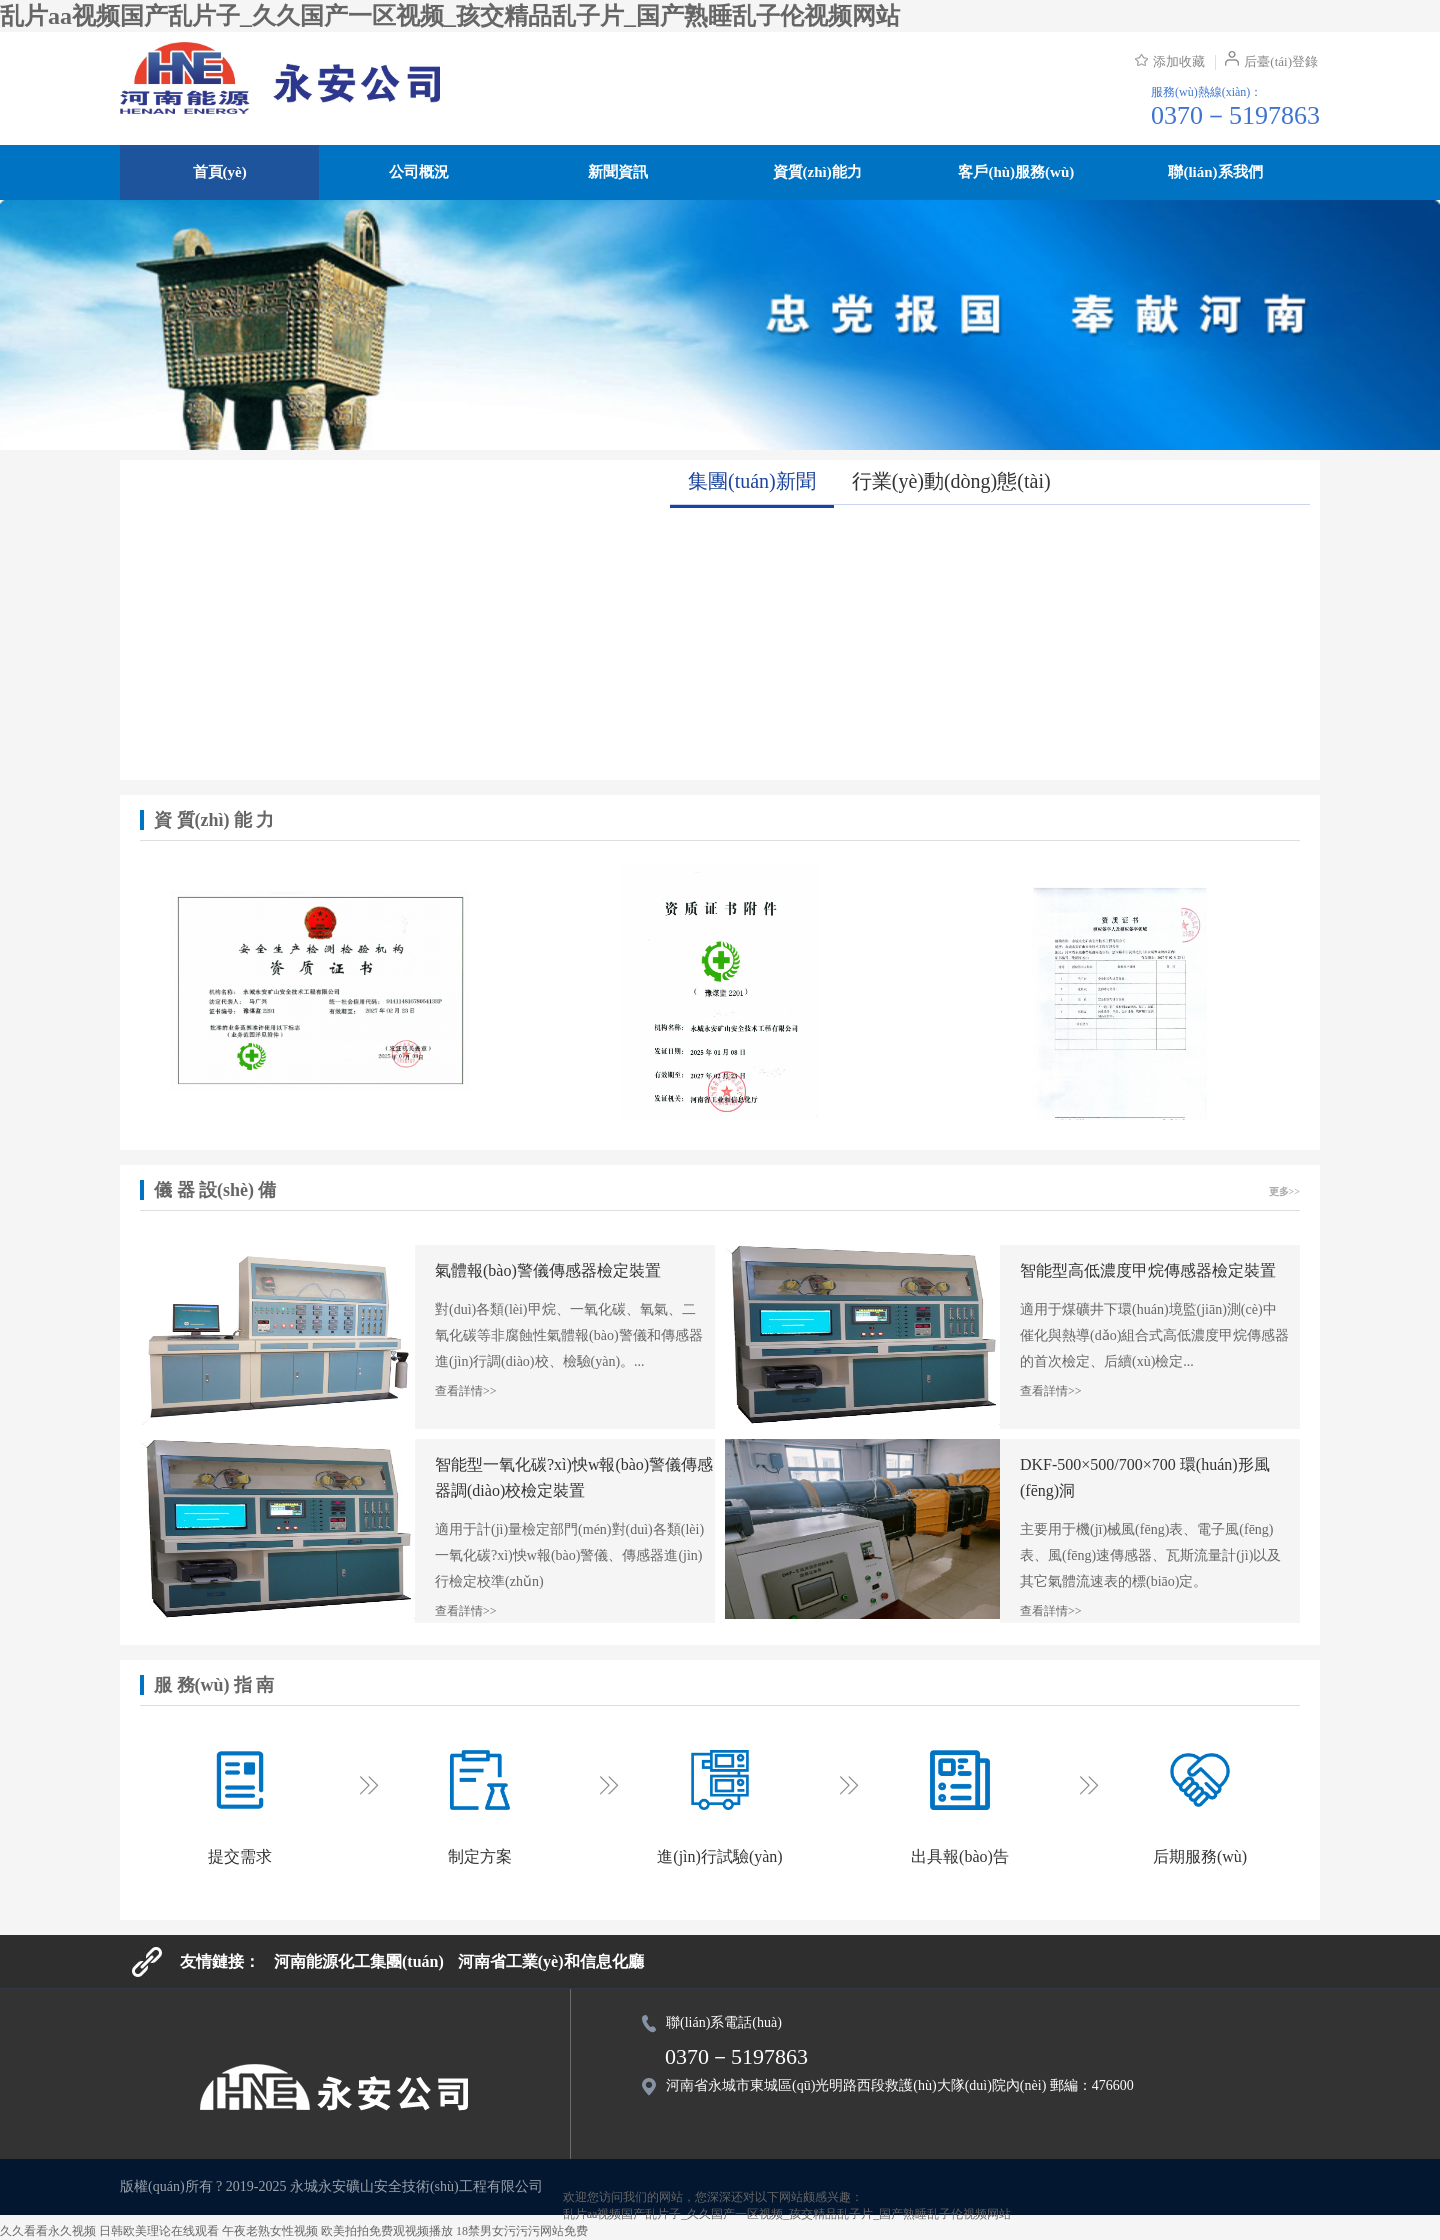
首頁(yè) (220, 172)
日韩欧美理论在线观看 (159, 2231)
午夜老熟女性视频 (270, 2231)
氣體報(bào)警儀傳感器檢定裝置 (548, 1270)
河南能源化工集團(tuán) (359, 1961)
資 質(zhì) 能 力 (214, 820)
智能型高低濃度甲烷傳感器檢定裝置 (1148, 1270)
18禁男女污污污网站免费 (522, 2231)
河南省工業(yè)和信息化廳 (551, 1961)
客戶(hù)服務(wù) (1016, 172)
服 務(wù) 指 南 (214, 1685)
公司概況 (419, 172)
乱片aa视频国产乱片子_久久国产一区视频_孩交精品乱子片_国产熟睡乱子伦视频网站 (450, 16)
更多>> (1284, 1191)
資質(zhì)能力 (817, 172)
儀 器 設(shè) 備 (215, 1190)
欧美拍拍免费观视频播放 (387, 2231)
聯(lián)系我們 (1215, 172)
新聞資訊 (618, 172)
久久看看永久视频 (48, 2231)
